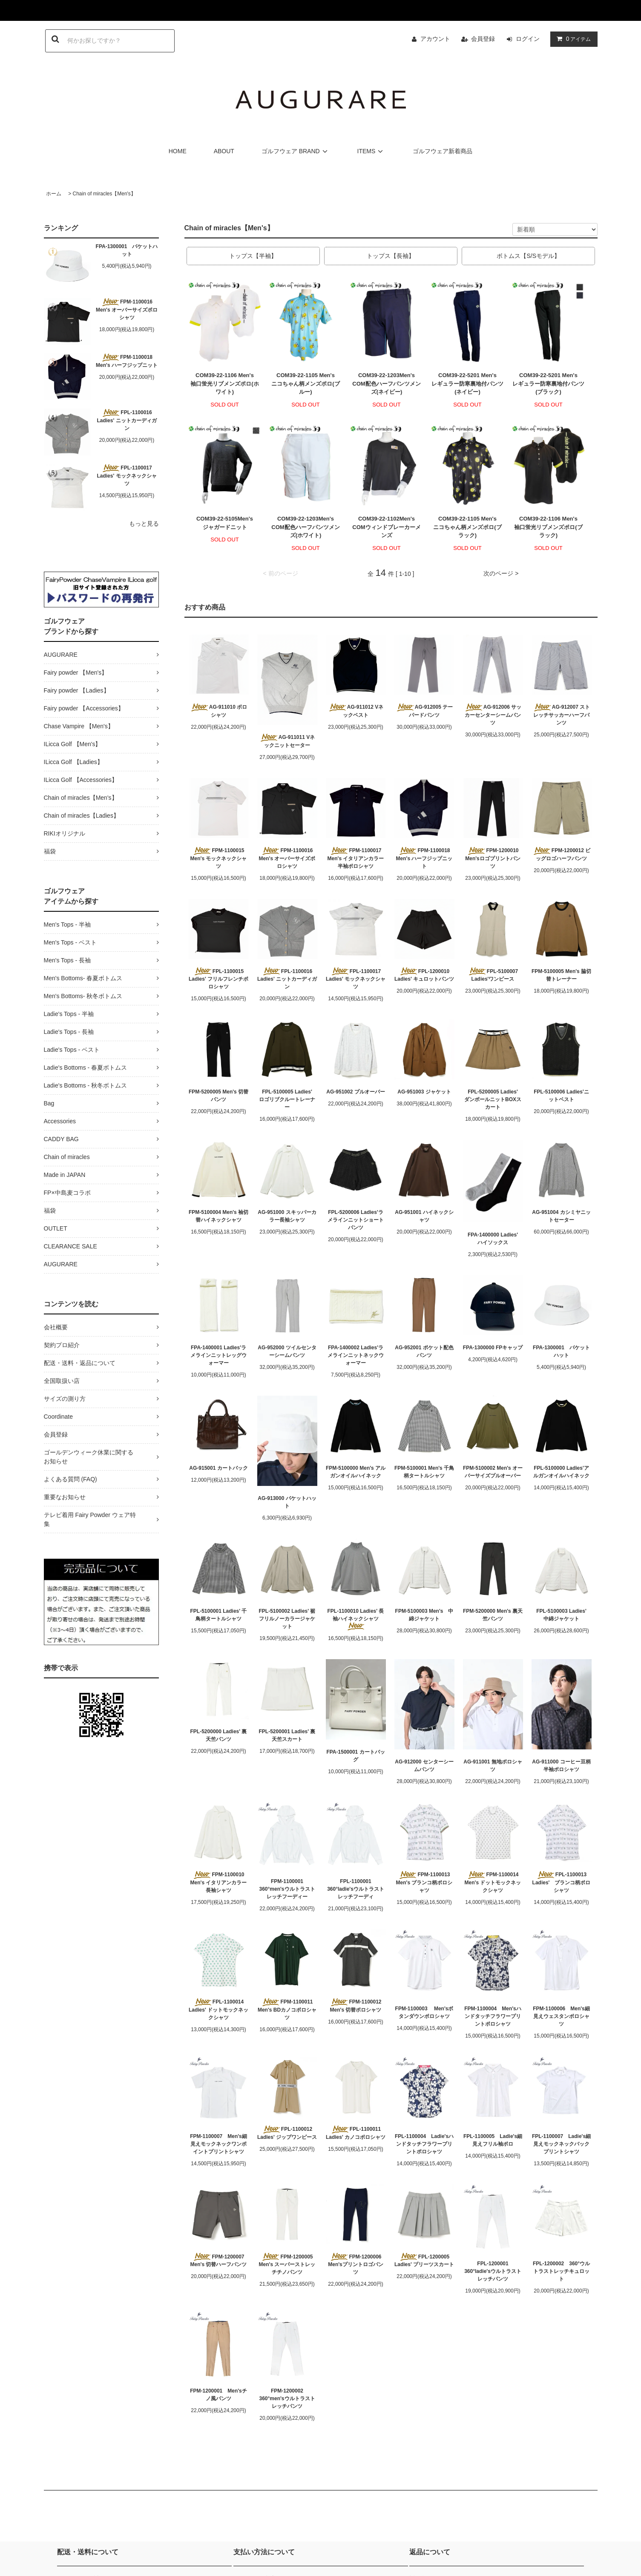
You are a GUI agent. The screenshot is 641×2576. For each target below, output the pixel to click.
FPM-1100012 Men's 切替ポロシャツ (355, 2005)
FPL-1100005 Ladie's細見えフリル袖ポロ (492, 2140)
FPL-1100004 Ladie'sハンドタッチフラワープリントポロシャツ (424, 2144)
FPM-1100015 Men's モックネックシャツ (219, 858)
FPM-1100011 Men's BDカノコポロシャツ (287, 2009)
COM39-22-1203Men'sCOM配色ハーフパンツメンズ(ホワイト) (305, 526)
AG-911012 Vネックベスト (355, 711)
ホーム (53, 194)
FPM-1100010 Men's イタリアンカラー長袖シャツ (218, 1882)
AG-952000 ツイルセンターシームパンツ (287, 1351)
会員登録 (483, 38)
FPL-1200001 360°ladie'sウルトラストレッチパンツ (492, 2271)
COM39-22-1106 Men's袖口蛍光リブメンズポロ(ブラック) (548, 526)
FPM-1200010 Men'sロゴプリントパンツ (492, 858)
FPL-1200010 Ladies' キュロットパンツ (424, 974)
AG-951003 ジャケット (424, 1092)
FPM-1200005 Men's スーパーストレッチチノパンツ (287, 2264)
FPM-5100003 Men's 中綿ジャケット (424, 1615)
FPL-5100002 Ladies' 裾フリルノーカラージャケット (287, 1618)
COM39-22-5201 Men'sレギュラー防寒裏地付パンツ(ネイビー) (467, 383)
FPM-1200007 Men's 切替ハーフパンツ (218, 2260)
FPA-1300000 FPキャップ (493, 1348)
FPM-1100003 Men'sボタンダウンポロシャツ (424, 2012)
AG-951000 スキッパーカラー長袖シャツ (287, 1216)
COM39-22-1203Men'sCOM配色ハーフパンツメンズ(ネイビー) (386, 383)
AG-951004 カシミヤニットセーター (561, 1216)
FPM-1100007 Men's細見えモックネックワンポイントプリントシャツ (218, 2144)
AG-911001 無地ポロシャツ (492, 1765)
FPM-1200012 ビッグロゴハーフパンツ (561, 854)
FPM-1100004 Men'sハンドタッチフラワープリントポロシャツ (492, 2016)
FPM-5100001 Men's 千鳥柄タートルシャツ (424, 1472)
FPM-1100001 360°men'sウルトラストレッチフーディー (287, 1889)
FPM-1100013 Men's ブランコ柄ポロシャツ (424, 1882)
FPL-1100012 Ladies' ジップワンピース (287, 2133)
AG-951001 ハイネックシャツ (424, 1216)
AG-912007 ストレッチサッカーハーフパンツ (561, 715)
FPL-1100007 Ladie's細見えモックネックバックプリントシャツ (561, 2144)
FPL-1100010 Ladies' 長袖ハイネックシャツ (356, 1619)
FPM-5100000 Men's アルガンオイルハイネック (355, 1472)
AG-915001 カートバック (218, 1468)
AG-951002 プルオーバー (355, 1092)
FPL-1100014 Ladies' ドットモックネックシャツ (219, 2009)
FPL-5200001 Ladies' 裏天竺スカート (287, 1735)
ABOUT (224, 151)
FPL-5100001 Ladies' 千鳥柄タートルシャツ (218, 1615)
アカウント (435, 38)
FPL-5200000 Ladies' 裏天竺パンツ (218, 1735)
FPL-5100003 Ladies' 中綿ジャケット (563, 1615)
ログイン (528, 38)
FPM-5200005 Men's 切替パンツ (218, 1095)
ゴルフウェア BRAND (296, 151)
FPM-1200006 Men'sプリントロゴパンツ (355, 2264)
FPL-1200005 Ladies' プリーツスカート (424, 2260)
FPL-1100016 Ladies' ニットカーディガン (127, 420)
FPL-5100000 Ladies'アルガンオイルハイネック (561, 1472)
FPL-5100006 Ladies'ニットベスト (561, 1095)
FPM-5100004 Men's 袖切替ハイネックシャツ (218, 1216)
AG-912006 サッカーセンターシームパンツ (492, 715)
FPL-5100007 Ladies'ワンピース (493, 974)
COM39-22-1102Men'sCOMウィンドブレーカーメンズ (386, 526)
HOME (178, 151)
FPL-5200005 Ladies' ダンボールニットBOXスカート (493, 1099)
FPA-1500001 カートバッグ (355, 1756)
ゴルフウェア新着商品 (442, 151)
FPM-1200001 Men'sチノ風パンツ (218, 2394)
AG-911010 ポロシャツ (218, 711)
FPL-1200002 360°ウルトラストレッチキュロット (561, 2271)
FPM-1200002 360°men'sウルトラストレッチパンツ (287, 2398)
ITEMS (371, 151)
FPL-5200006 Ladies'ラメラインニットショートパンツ (356, 1220)
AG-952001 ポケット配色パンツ (424, 1351)
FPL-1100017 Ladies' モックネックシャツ (127, 475)
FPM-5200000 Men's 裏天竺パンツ (493, 1615)
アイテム (572, 38)
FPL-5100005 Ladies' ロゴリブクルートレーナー (288, 1099)
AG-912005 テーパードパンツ (424, 711)
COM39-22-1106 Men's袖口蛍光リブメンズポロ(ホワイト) (224, 383)
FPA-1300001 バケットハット (127, 250)
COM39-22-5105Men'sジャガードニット (224, 522)
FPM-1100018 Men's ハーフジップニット (127, 361)
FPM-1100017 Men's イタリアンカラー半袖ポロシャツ (357, 858)
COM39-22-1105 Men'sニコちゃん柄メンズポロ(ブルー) (305, 383)
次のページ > (500, 573)
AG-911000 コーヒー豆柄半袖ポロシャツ (561, 1765)
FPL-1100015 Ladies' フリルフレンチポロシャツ (219, 978)
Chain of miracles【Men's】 (104, 194)
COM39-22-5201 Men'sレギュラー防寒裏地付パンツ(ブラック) (548, 383)
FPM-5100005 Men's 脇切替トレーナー (561, 975)
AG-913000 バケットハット (287, 1502)
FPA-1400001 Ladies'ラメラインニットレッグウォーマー (218, 1355)
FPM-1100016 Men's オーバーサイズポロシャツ (127, 309)
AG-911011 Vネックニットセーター (287, 741)
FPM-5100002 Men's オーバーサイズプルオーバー (493, 1472)
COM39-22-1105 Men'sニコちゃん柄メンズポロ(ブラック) (467, 526)
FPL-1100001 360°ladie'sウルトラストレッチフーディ (355, 1889)
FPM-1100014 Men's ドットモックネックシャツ (494, 1882)
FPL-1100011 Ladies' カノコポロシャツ (355, 2133)
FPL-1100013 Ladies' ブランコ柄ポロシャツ (561, 1882)
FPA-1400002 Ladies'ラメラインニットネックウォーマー (356, 1355)
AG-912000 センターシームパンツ (424, 1765)
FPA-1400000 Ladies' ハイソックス (495, 1238)
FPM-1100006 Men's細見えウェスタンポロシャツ (561, 2016)
